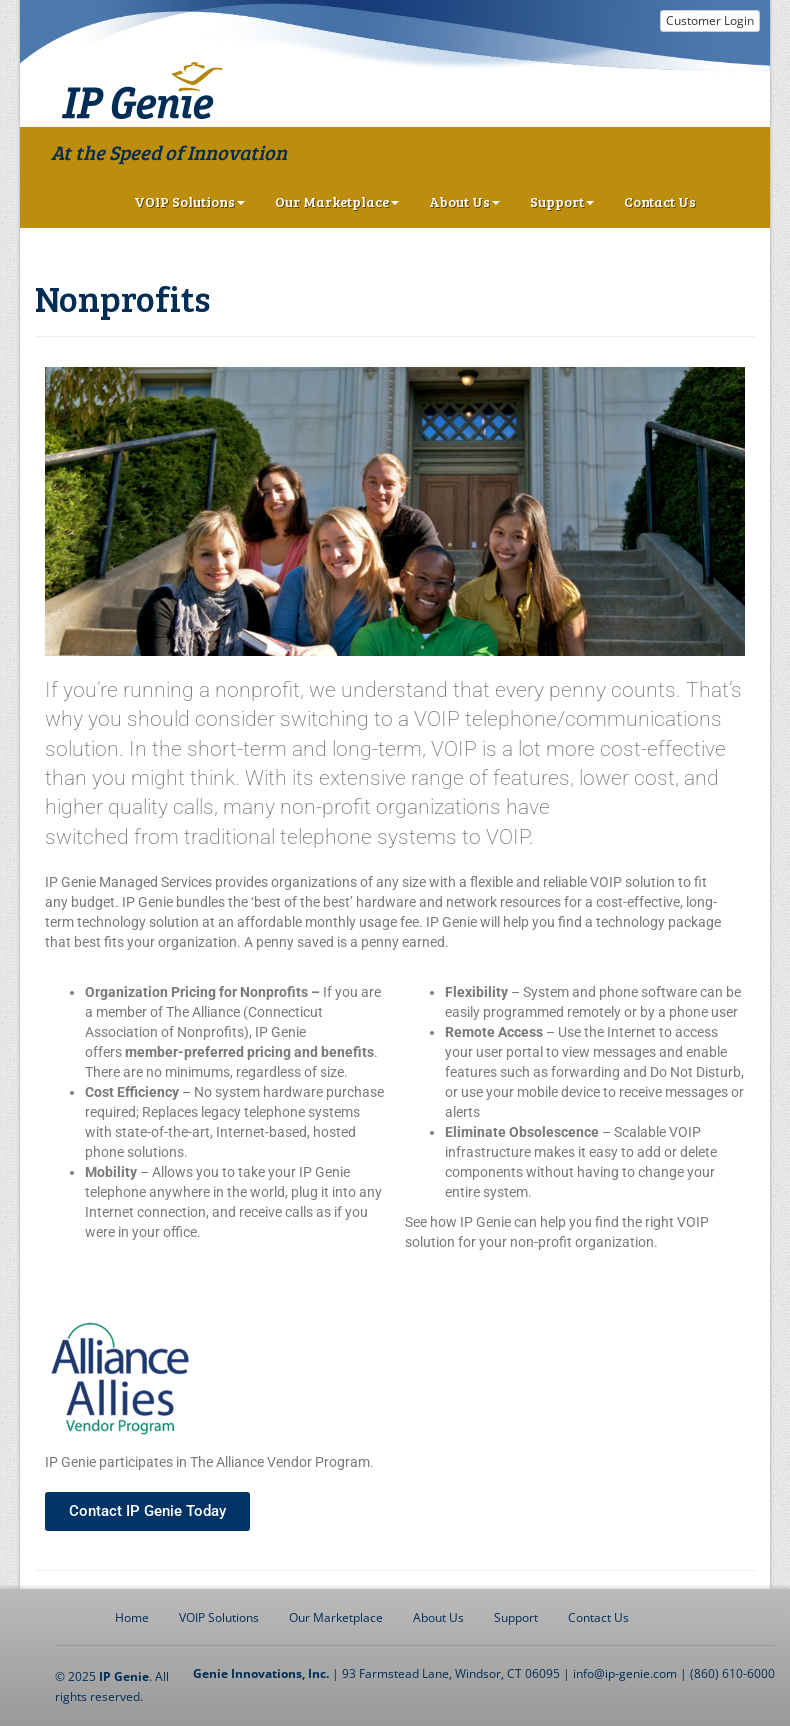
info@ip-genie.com (625, 1673)
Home (132, 1617)
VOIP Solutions (189, 201)
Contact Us (660, 201)
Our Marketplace (337, 201)
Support (562, 201)
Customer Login (710, 20)
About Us (464, 201)
